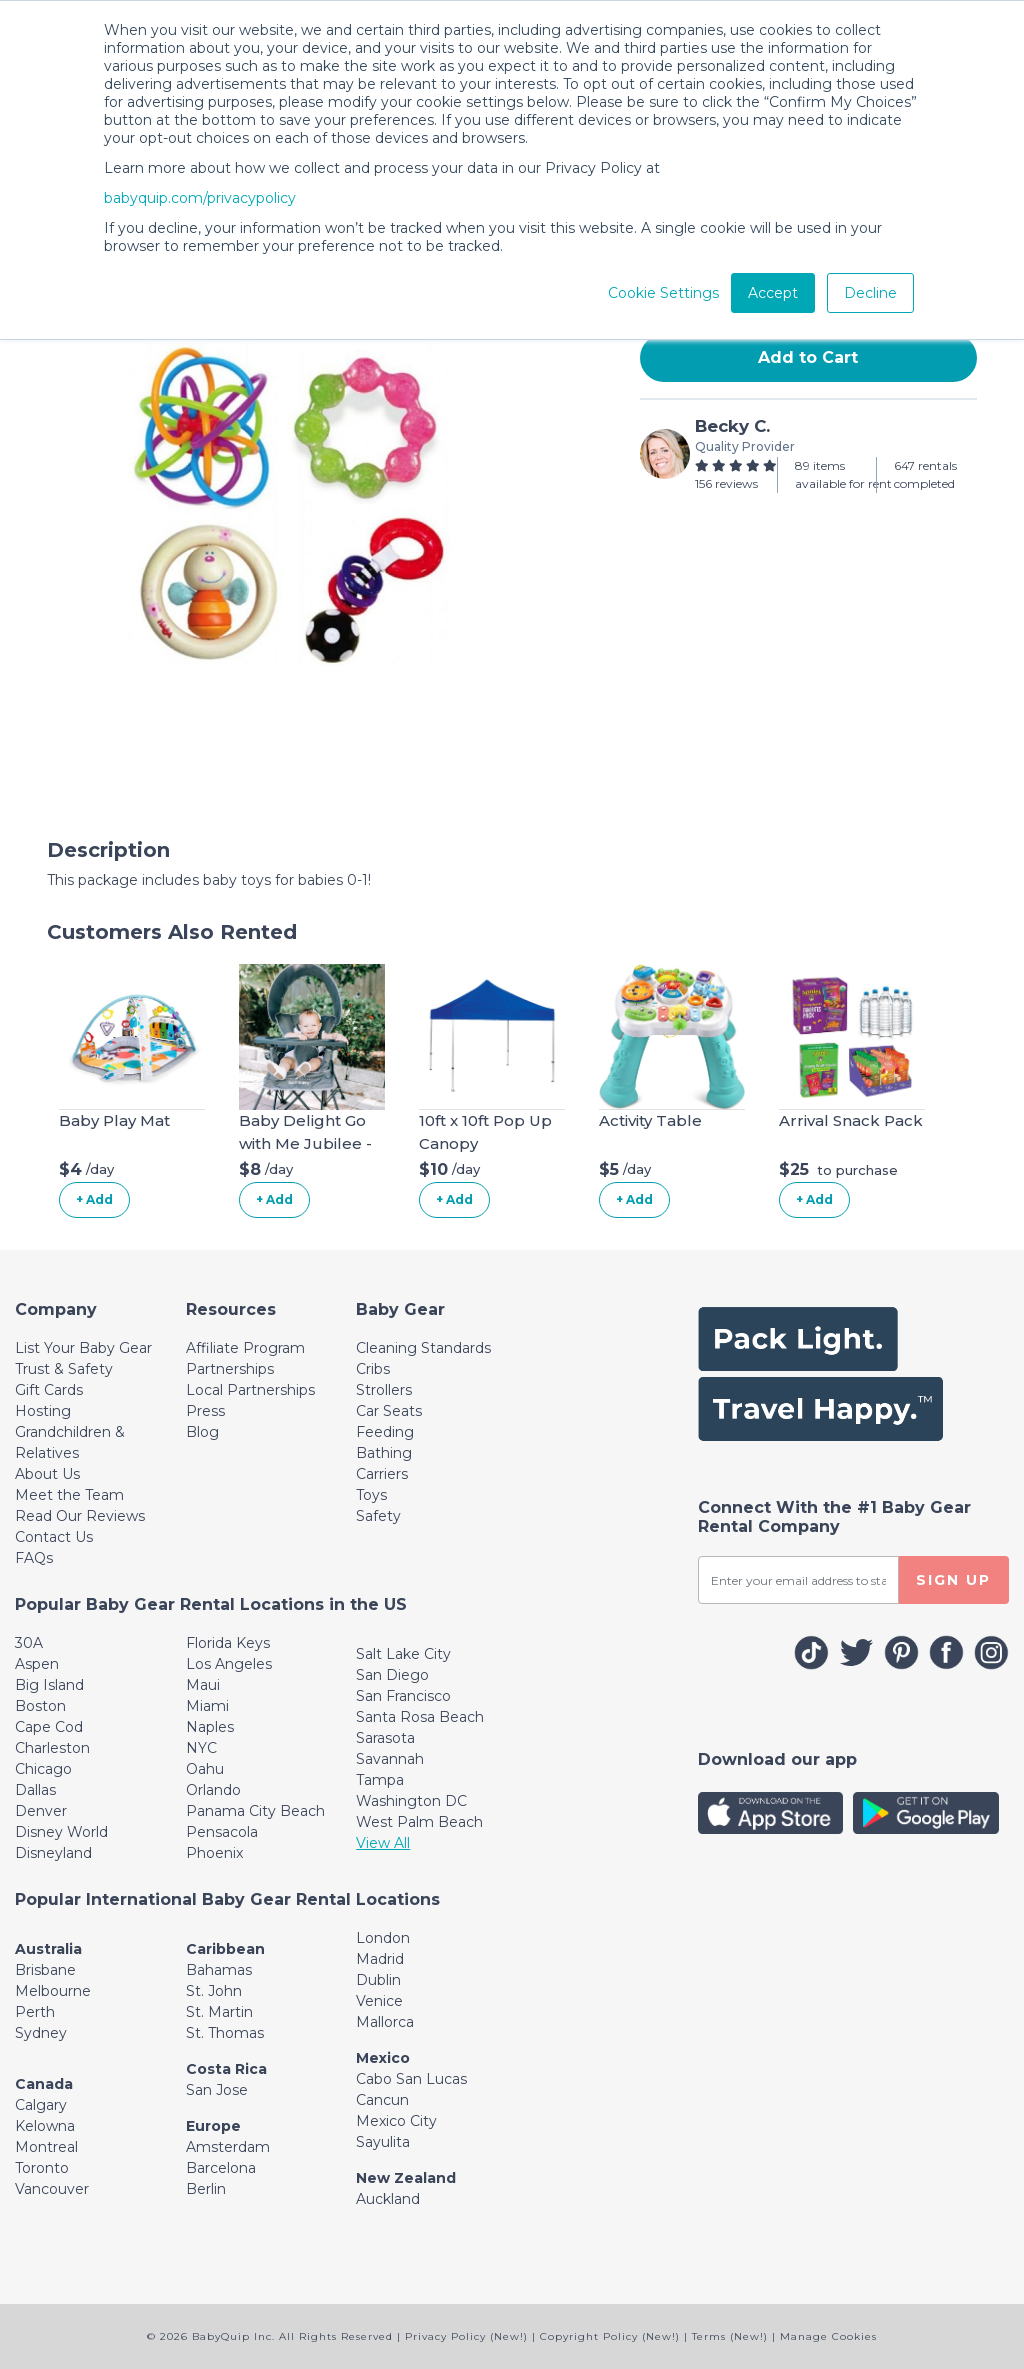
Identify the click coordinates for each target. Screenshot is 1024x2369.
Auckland (388, 2199)
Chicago (43, 1769)
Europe (213, 2126)
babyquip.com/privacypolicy (200, 198)
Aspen (37, 1664)
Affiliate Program (245, 1348)
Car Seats (389, 1411)
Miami (207, 1706)
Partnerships (230, 1369)
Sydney (41, 2033)
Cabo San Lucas (411, 2079)
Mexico (383, 2058)
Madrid (380, 1959)
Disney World (61, 1832)
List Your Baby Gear (83, 1348)
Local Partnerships (250, 1390)
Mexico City (396, 2121)
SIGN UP (953, 1580)
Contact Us (54, 1537)
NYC (201, 1748)
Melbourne (53, 1991)
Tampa (380, 1780)
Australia (48, 1949)
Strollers (384, 1390)
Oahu (205, 1769)
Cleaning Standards (423, 1348)
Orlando (213, 1790)
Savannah (390, 1759)
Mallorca (385, 2022)
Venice (379, 2001)
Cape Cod (49, 1727)
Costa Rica (226, 2069)
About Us (47, 1474)
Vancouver (52, 2189)
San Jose (217, 2090)
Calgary (41, 2105)
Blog (202, 1432)
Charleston (52, 1748)
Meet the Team (69, 1495)
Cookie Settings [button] (663, 293)
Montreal (46, 2147)
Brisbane (45, 1970)
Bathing (384, 1453)
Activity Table (650, 1120)
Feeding (385, 1432)
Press (205, 1411)
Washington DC (411, 1801)
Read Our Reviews (80, 1516)
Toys (371, 1495)
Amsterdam (228, 2147)
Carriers (382, 1474)
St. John (214, 1991)
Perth (35, 2012)
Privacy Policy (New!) (466, 2336)
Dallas (35, 1790)
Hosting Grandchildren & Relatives (70, 1432)
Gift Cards (49, 1390)
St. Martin (219, 2012)
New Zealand (406, 2178)
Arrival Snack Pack (851, 1120)
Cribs (373, 1369)
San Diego (392, 1675)
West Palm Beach (419, 1822)
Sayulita (383, 2142)
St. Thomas (225, 2033)
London (383, 1938)
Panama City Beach (255, 1811)
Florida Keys (228, 1643)
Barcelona (221, 2168)
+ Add (94, 1199)
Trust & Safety (64, 1369)
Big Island (49, 1685)
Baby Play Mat (114, 1120)
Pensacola (222, 1832)
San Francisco (403, 1696)
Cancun (382, 2100)
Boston (40, 1706)
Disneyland (53, 1853)
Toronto (42, 2168)
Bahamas (219, 1970)
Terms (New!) (730, 2336)
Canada (44, 2084)
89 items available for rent (843, 474)
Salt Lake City (403, 1654)
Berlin (206, 2189)
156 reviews (726, 483)
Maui (203, 1685)
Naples (210, 1727)
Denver (41, 1811)
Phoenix (214, 1853)
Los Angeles (229, 1664)
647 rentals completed (925, 474)
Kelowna (45, 2126)
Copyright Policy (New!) (610, 2336)
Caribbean (225, 1949)
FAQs (34, 1558)
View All (383, 1843)
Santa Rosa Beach (420, 1717)
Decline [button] (870, 293)
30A (29, 1643)
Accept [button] (773, 293)
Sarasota (385, 1738)
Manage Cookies (828, 2336)
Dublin (378, 1980)
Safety (378, 1516)
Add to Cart (808, 357)
